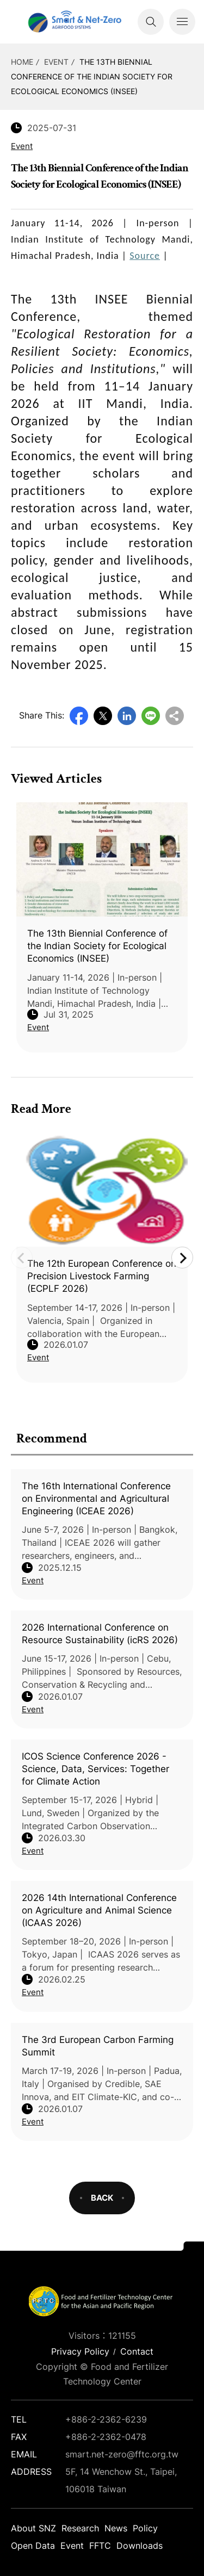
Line (150, 716)
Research (80, 2528)
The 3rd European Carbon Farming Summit (98, 2046)
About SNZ (33, 2528)
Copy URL (174, 716)
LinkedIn (127, 716)
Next (182, 1257)
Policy (145, 2528)
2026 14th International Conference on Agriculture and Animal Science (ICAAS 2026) (99, 1910)
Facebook (79, 716)
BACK (102, 2198)
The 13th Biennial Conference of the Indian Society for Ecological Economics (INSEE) (91, 76)
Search (151, 22)
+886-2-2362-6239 (106, 2419)
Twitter (103, 716)
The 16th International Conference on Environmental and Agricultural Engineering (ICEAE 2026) (96, 1498)
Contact (136, 2351)
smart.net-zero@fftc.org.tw (121, 2454)
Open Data (33, 2545)
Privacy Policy (80, 2351)
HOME (22, 61)
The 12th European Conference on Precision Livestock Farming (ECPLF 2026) (101, 1276)
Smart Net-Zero (73, 22)
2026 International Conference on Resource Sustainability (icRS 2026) (100, 1633)
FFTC (100, 2545)
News (115, 2528)
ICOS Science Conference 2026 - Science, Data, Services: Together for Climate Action (95, 1769)
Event (56, 61)
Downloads (139, 2545)
